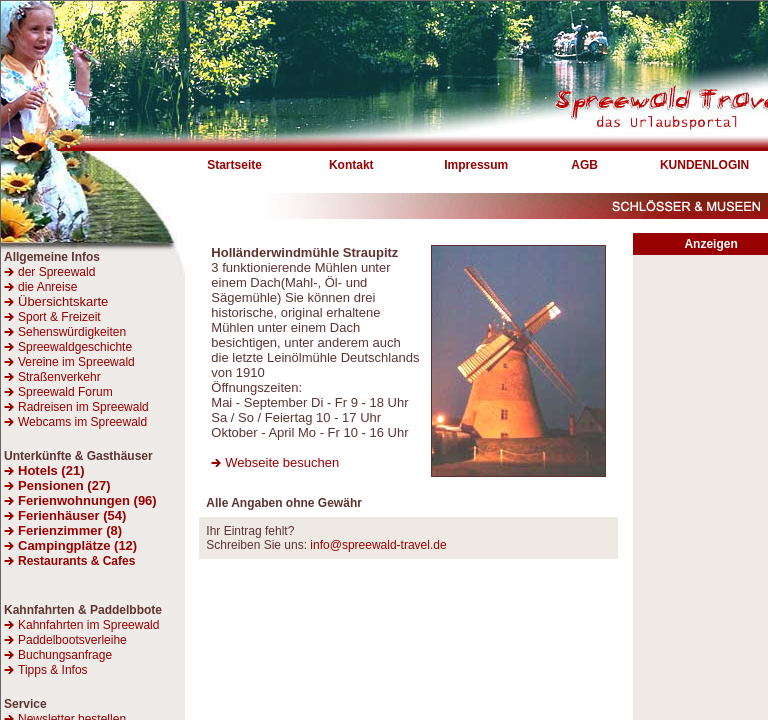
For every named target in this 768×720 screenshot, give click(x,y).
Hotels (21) (51, 470)
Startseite (234, 165)
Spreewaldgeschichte (75, 347)
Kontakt (351, 165)
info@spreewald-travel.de (378, 545)
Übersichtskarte (56, 301)
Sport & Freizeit (59, 317)
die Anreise (47, 287)
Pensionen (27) (64, 485)
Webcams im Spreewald (82, 422)
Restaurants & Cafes (76, 561)
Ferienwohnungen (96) (87, 500)
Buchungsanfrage (65, 655)
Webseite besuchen (282, 462)
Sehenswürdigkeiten (72, 332)
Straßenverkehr (59, 377)
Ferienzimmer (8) (70, 530)
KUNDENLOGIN (704, 165)
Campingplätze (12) (77, 545)
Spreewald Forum (65, 392)
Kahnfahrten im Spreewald (88, 625)
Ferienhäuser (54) (72, 515)
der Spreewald (56, 272)
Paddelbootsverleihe (72, 640)
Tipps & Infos (53, 670)
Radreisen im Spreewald (83, 407)
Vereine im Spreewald (76, 362)
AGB (584, 165)
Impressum (476, 165)
